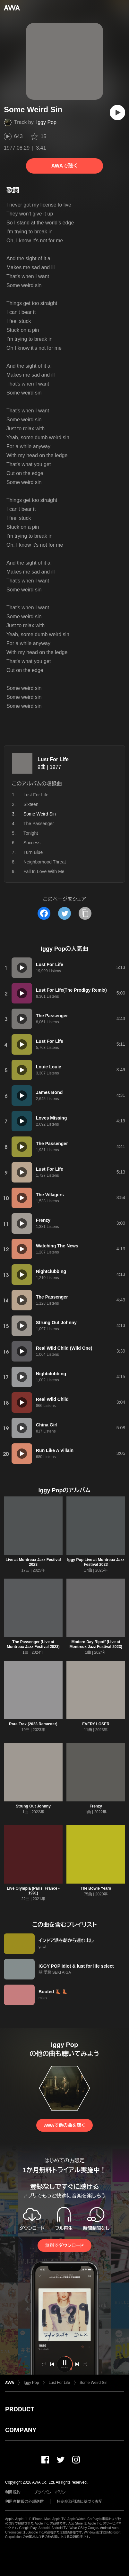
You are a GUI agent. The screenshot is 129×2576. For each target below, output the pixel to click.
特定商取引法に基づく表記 (79, 2501)
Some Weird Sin (93, 2382)
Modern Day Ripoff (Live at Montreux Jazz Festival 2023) (95, 1644)
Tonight (30, 833)
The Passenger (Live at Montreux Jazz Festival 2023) (33, 1644)
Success (31, 842)
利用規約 (13, 2492)
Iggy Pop (46, 122)
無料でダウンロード (64, 2245)
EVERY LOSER (95, 1724)
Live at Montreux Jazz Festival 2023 (33, 1562)
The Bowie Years (96, 1888)
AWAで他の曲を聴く (64, 2125)
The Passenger (38, 823)
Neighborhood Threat (44, 861)
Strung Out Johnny (33, 1806)
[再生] (117, 112)
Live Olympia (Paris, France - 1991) (33, 1890)
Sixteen (31, 804)
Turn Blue (33, 852)
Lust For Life (53, 759)
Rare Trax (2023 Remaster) (33, 1724)
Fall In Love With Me (43, 871)
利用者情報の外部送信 (24, 2501)
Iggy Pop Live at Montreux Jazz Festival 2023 (95, 1562)
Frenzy (96, 1806)
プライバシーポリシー (51, 2492)
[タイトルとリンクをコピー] (85, 913)
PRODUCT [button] (19, 2409)
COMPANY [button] (20, 2430)
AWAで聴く (64, 165)
